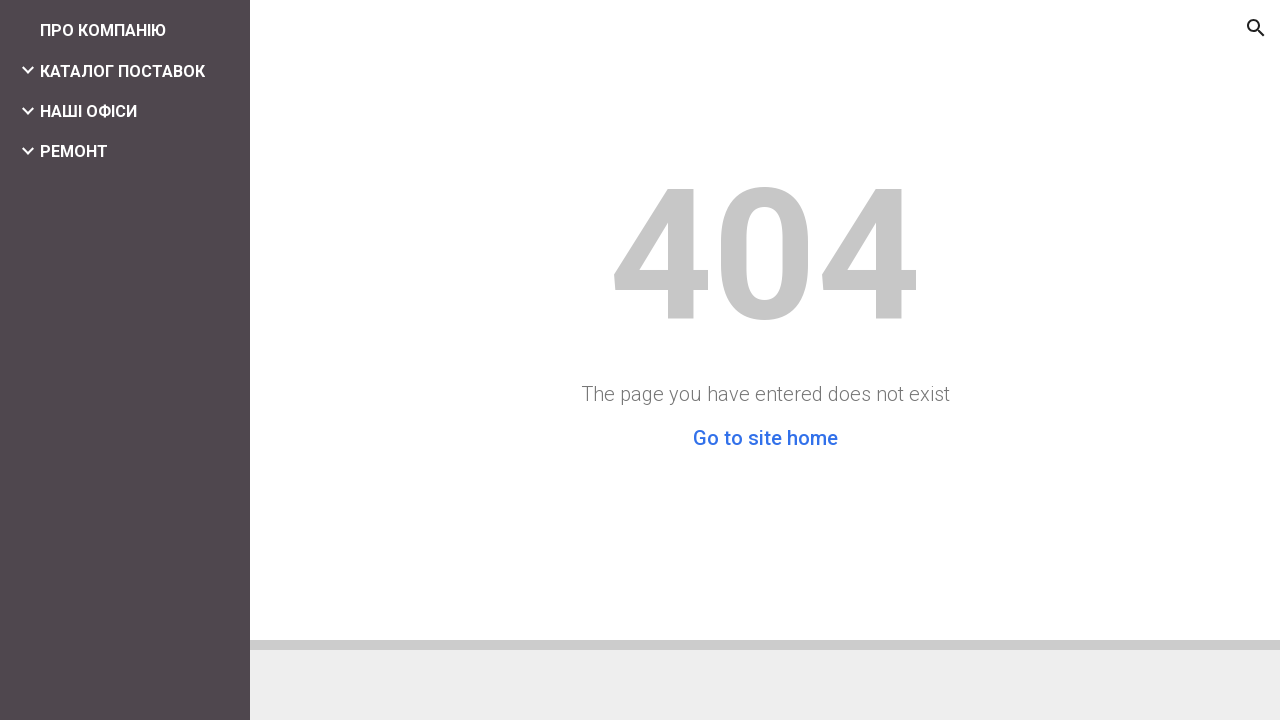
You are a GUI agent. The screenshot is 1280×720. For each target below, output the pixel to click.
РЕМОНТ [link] (74, 151)
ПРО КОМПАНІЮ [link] (103, 30)
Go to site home (765, 438)
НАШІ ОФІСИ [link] (88, 111)
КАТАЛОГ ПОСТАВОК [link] (122, 71)
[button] (1256, 28)
